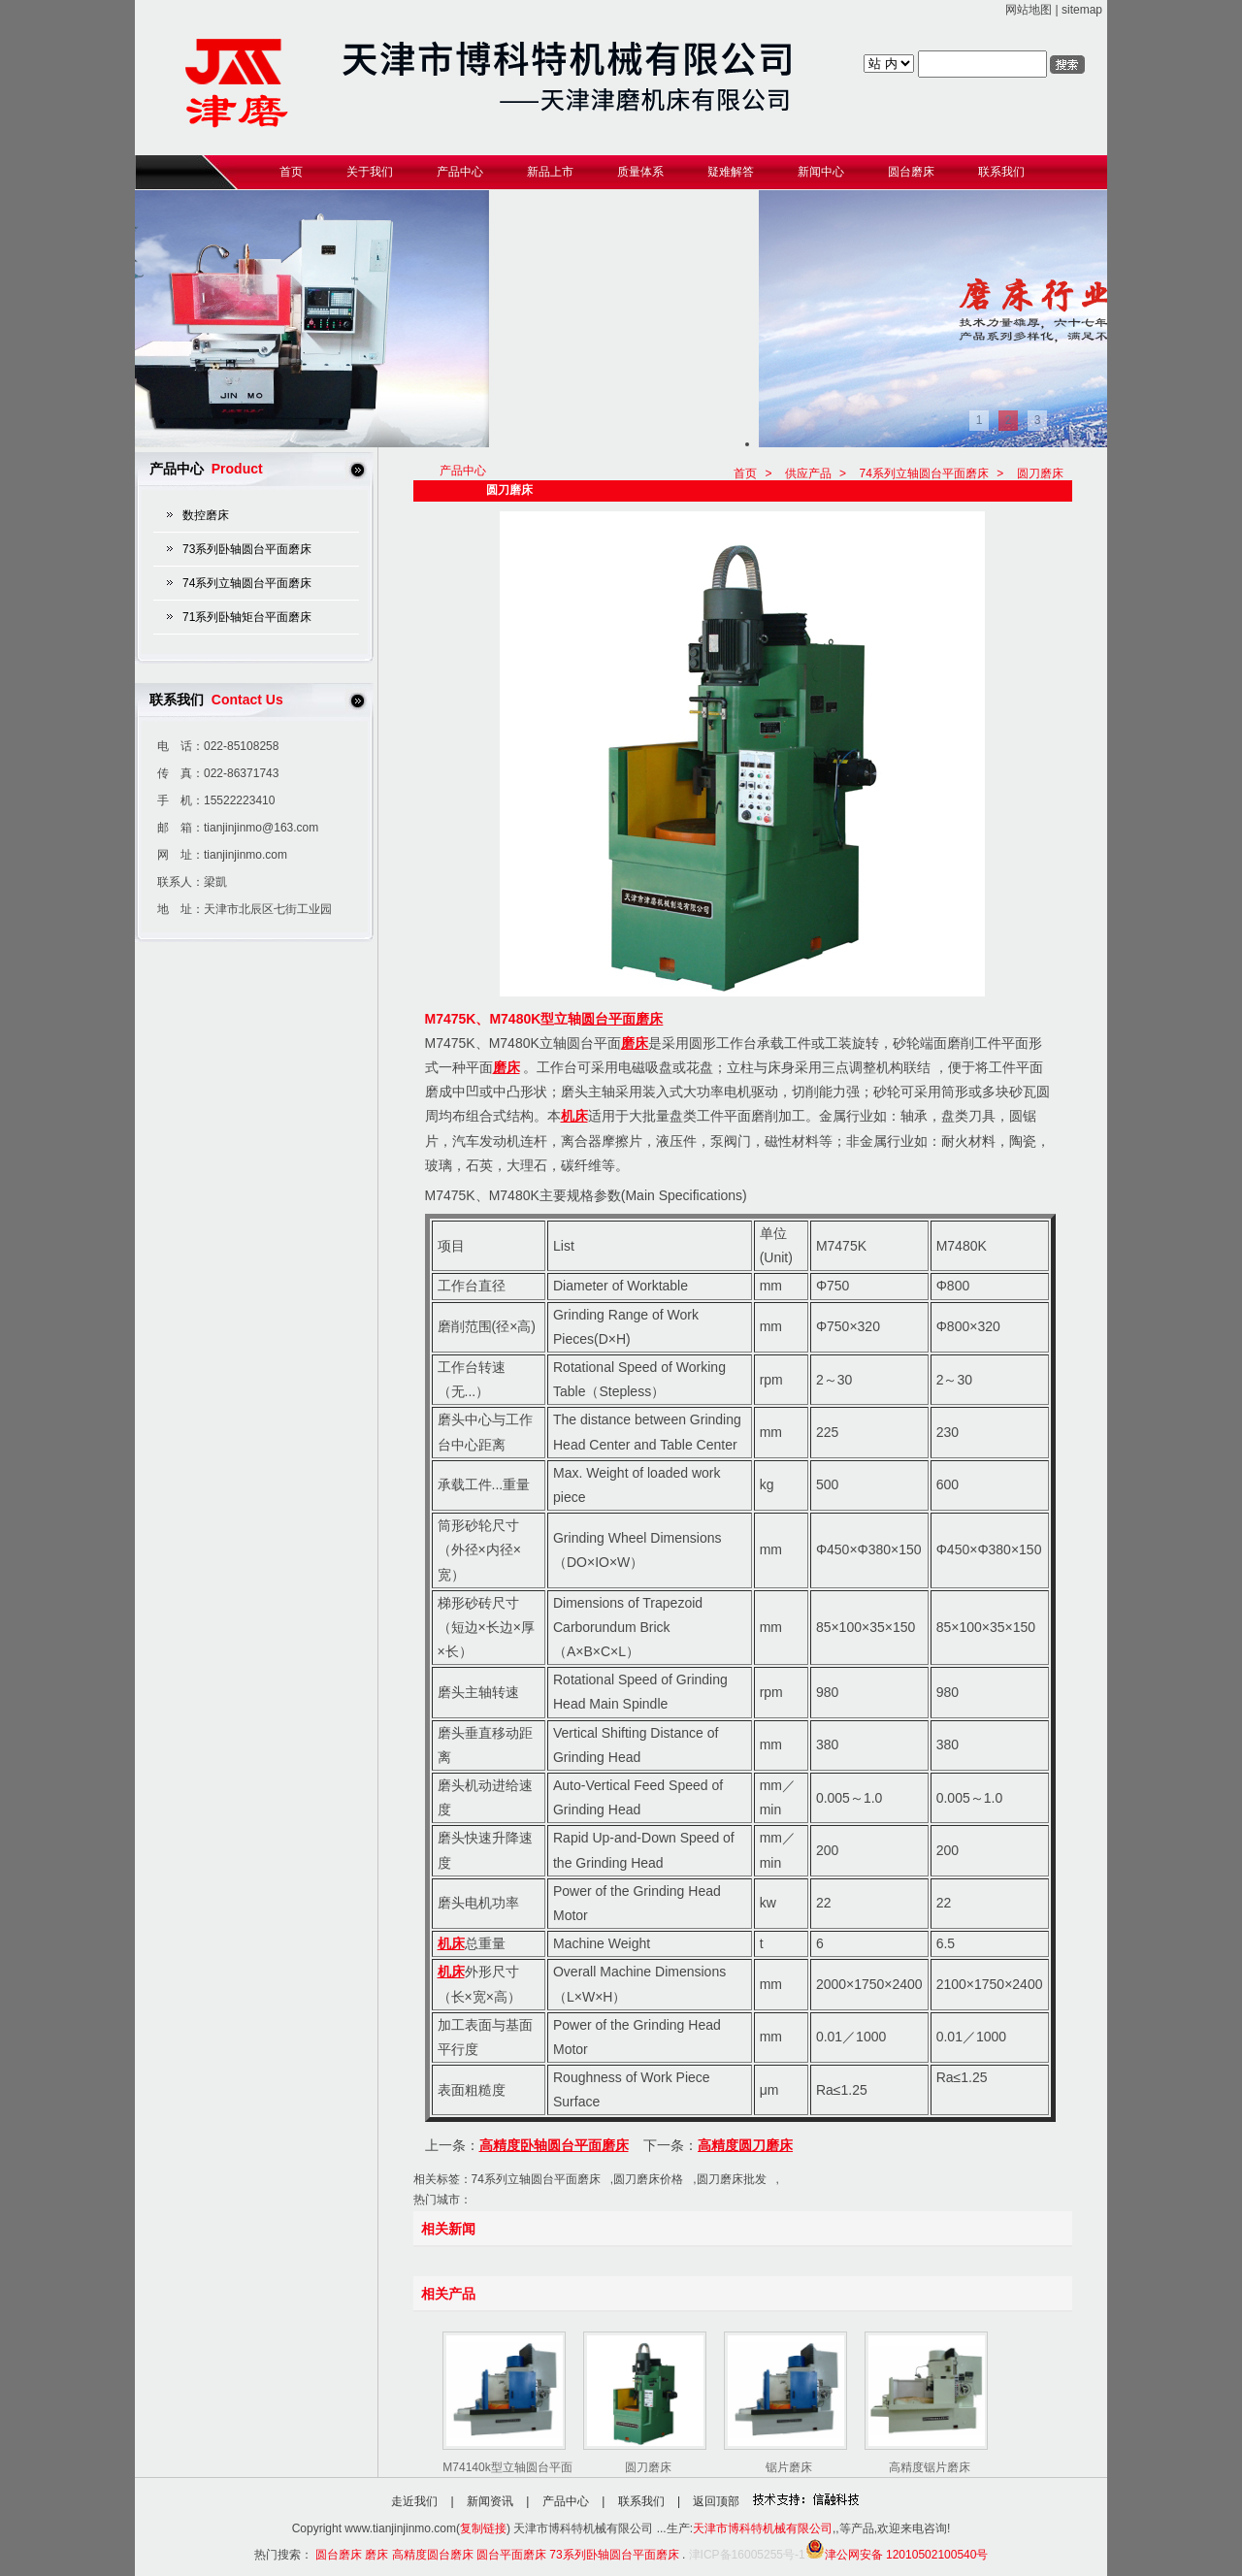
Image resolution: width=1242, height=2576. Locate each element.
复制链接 (483, 2528)
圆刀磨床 (1040, 473)
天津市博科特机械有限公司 (763, 2528)
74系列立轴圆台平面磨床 (246, 583)
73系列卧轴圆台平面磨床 (246, 549)
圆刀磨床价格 (648, 2179)
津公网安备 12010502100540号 (897, 2554)
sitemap (1082, 9)
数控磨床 (205, 515)
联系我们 (641, 2501)
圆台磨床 (338, 2554)
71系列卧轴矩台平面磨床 (246, 617)
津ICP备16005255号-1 (747, 2554)
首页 (745, 473)
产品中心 (565, 2501)
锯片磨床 (789, 2467)
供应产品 (808, 473)
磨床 (634, 1043)
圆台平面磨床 (622, 1019)
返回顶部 (716, 2501)
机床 (574, 1116)
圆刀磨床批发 (732, 2179)
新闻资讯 (490, 2501)
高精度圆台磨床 (433, 2554)
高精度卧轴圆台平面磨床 (554, 2145)
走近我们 (414, 2501)
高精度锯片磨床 (929, 2467)
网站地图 (1028, 9)
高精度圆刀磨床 (745, 2145)
